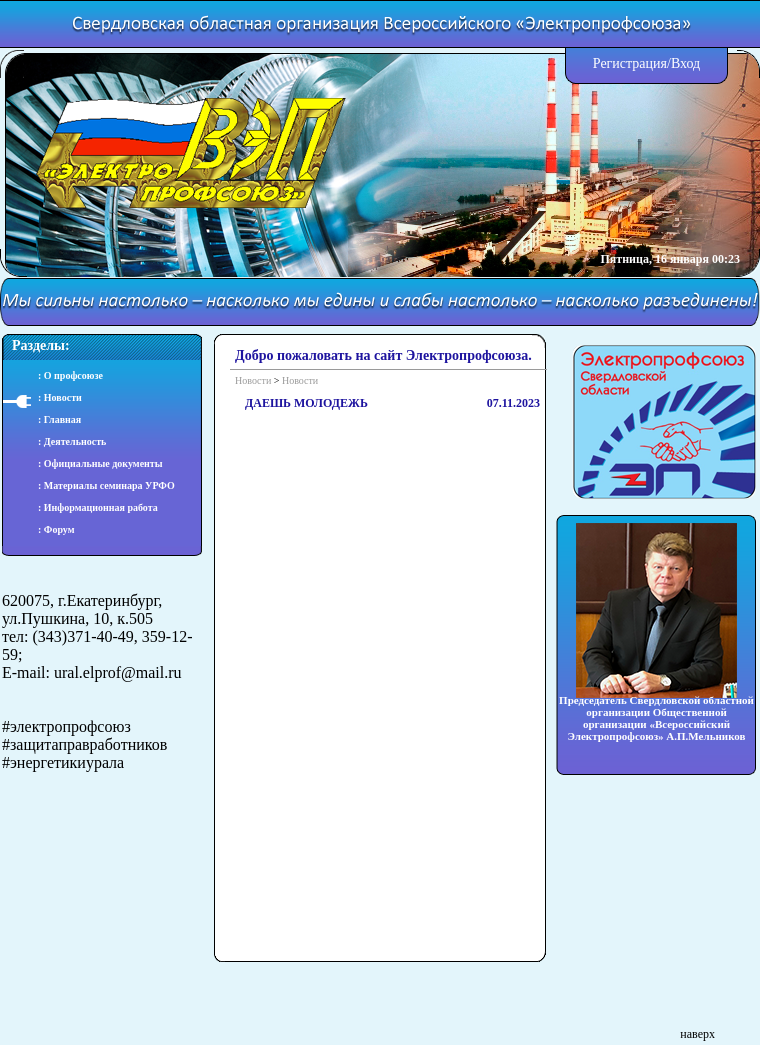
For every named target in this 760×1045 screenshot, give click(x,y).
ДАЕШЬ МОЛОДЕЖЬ (306, 403)
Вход (685, 63)
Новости (253, 380)
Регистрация (630, 63)
